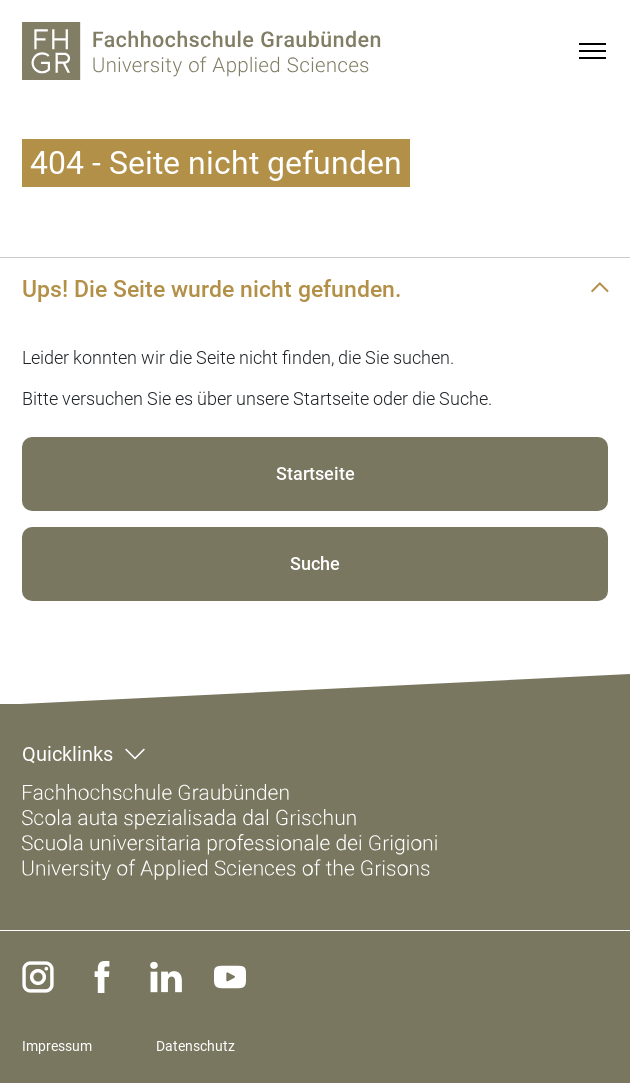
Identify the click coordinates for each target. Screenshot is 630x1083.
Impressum (57, 1046)
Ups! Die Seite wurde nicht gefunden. (211, 289)
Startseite (315, 473)
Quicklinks (67, 754)
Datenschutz (195, 1046)
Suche (315, 563)
